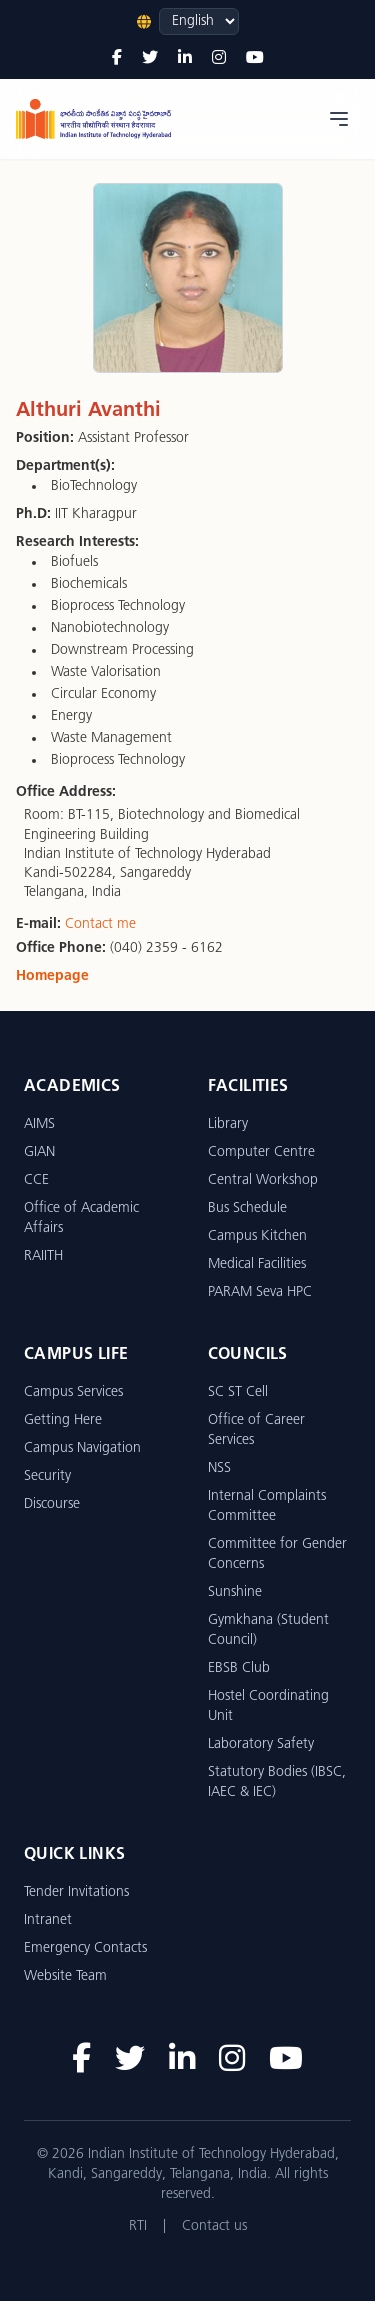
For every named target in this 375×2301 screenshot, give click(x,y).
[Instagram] (219, 59)
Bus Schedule (247, 1208)
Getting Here (63, 1420)
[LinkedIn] (185, 59)
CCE (36, 1180)
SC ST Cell (238, 1392)
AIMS (39, 1124)
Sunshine (235, 1592)
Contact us (214, 2226)
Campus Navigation (82, 1448)
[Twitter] (150, 59)
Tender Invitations (76, 1892)
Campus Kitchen (257, 1236)
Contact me (100, 924)
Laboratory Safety (261, 1744)
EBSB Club (239, 1668)
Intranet (48, 1920)
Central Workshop (263, 1180)
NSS (219, 1468)
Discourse (52, 1504)
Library (228, 1124)
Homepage (52, 976)
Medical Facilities (257, 1264)
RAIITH (43, 1256)
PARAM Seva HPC (260, 1292)
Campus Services (73, 1392)
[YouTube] (255, 59)
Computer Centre (261, 1152)
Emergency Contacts (85, 1948)
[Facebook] (117, 59)
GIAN (39, 1152)
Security (47, 1476)
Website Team (65, 1976)
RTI (138, 2226)
